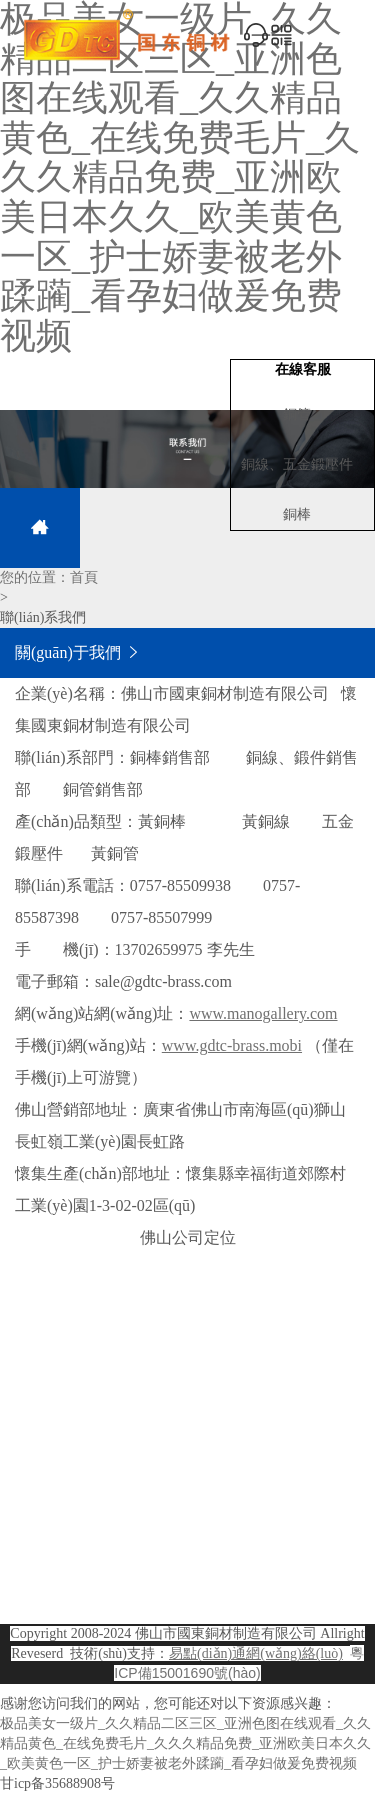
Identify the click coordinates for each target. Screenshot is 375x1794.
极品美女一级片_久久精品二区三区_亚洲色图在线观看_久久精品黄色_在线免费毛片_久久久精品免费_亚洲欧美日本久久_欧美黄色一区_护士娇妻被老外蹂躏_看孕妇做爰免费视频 (185, 1743)
